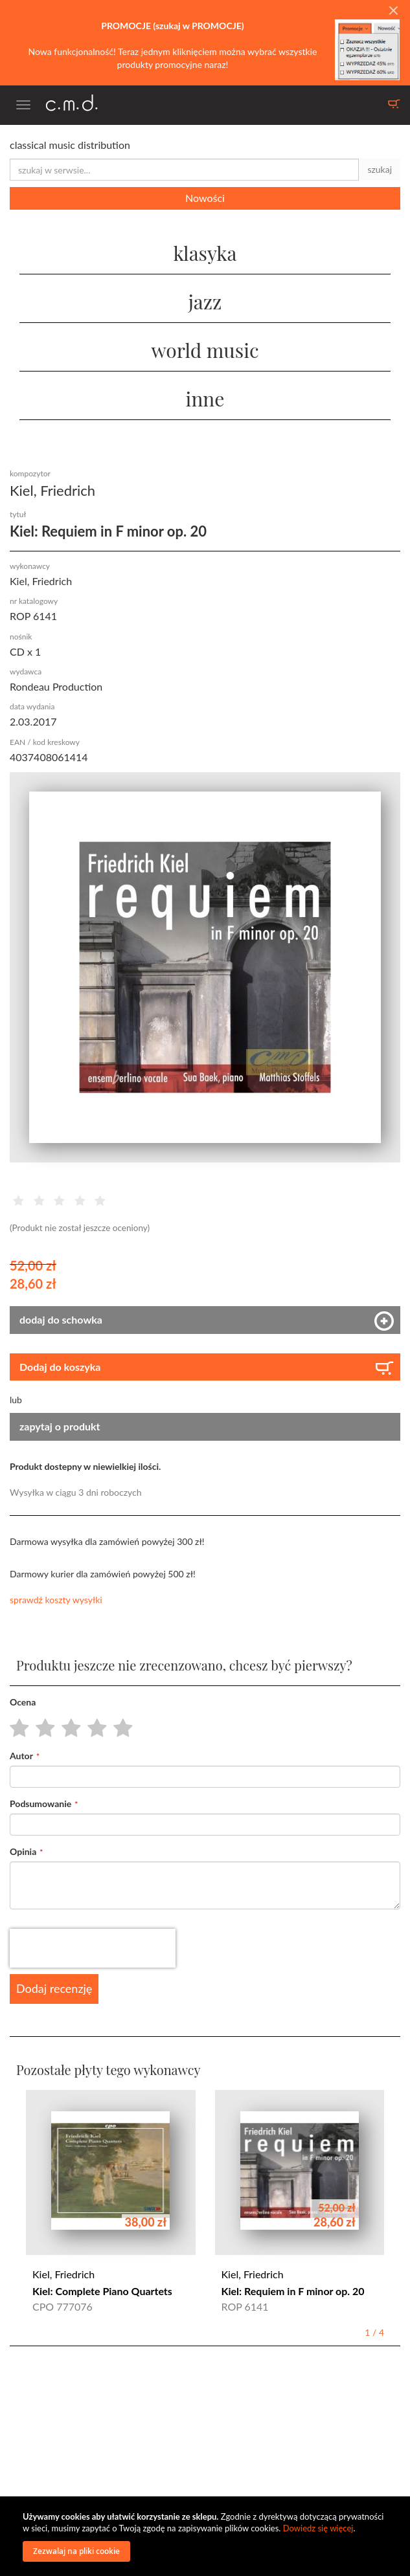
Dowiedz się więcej (318, 2528)
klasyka (204, 253)
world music (204, 350)
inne (205, 399)
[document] (206, 2536)
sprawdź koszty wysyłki (56, 1599)
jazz (205, 302)
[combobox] (184, 170)
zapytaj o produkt (59, 1426)
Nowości (205, 198)
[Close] (393, 11)
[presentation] (93, 1948)
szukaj (379, 169)
